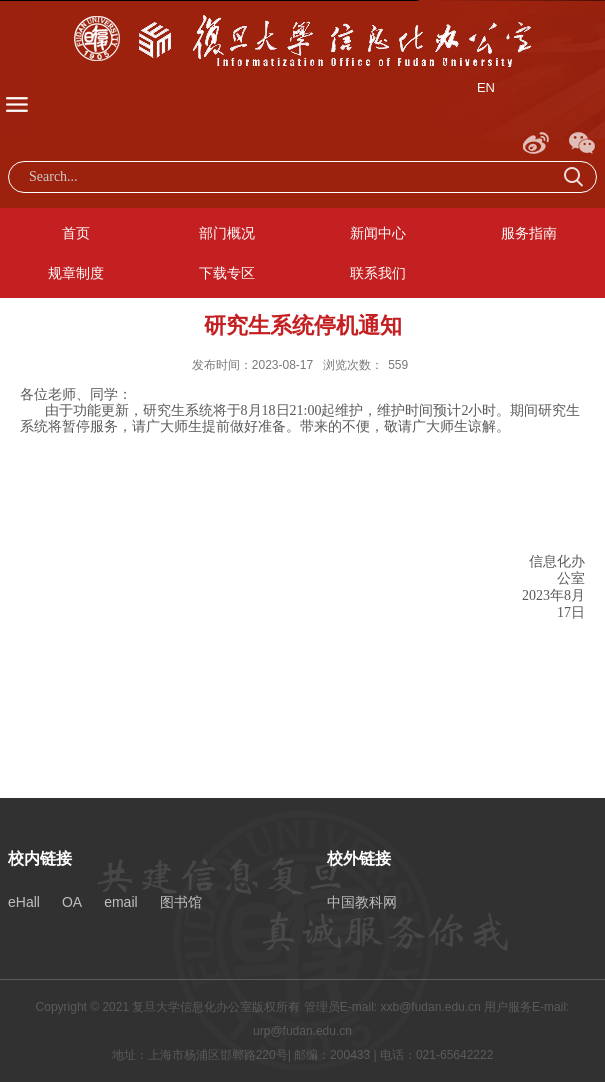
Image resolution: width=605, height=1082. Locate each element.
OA (72, 902)
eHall (24, 902)
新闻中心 (378, 233)
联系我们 (378, 273)
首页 (76, 233)
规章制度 (76, 273)
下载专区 (227, 273)
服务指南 (529, 233)
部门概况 (227, 233)
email (120, 902)
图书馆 (181, 902)
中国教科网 (362, 902)
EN (486, 87)
